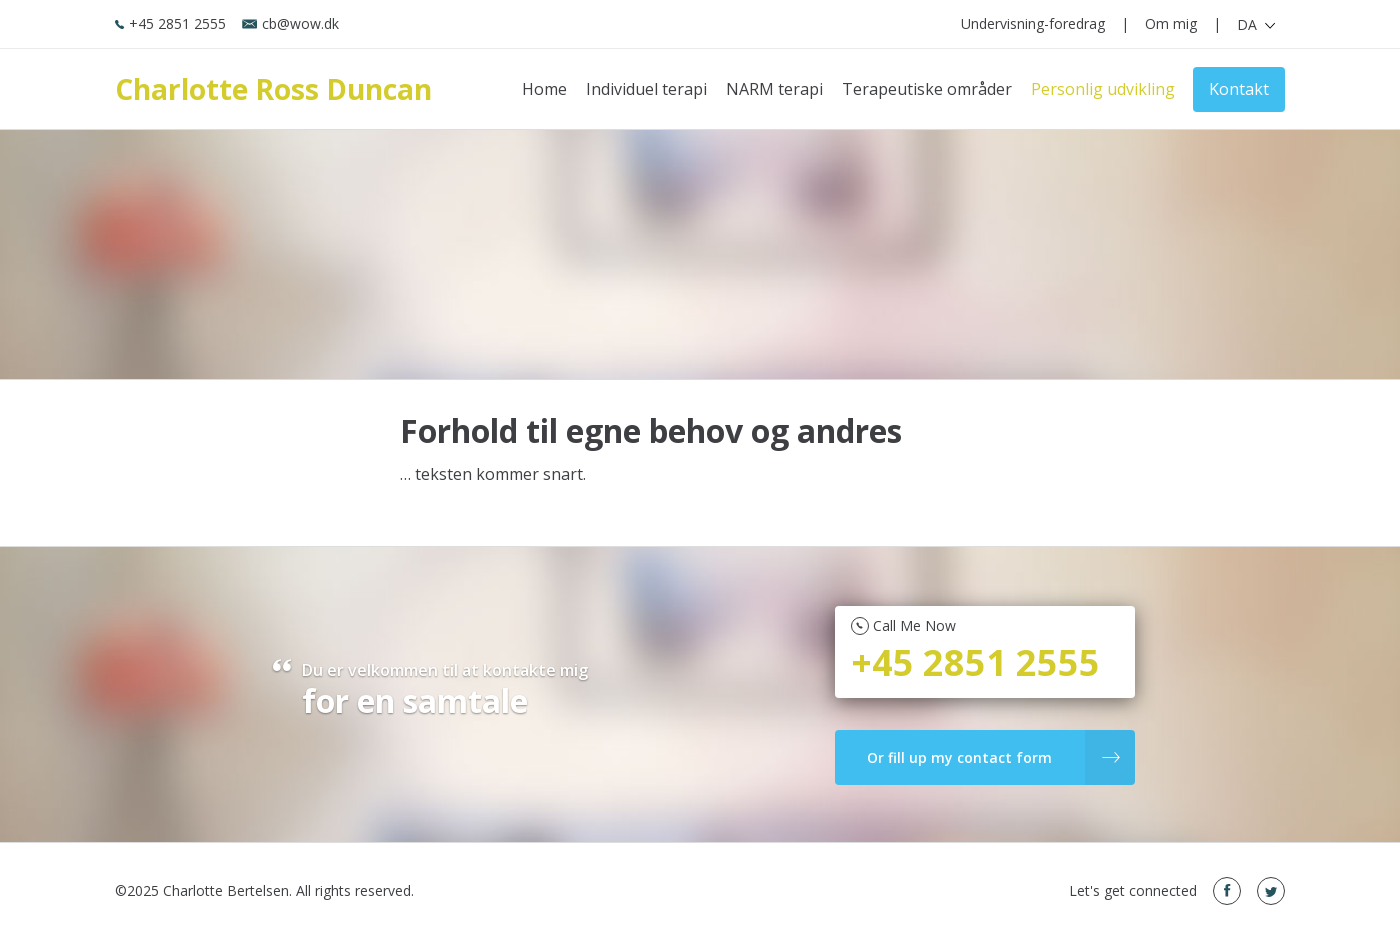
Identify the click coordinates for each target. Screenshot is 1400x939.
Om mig (1171, 23)
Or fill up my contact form (993, 757)
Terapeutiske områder (927, 89)
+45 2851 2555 (170, 23)
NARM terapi (774, 89)
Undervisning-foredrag (1033, 23)
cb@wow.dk (290, 23)
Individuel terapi (646, 89)
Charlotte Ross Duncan (273, 89)
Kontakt (1239, 89)
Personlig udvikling (1103, 89)
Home (544, 89)
